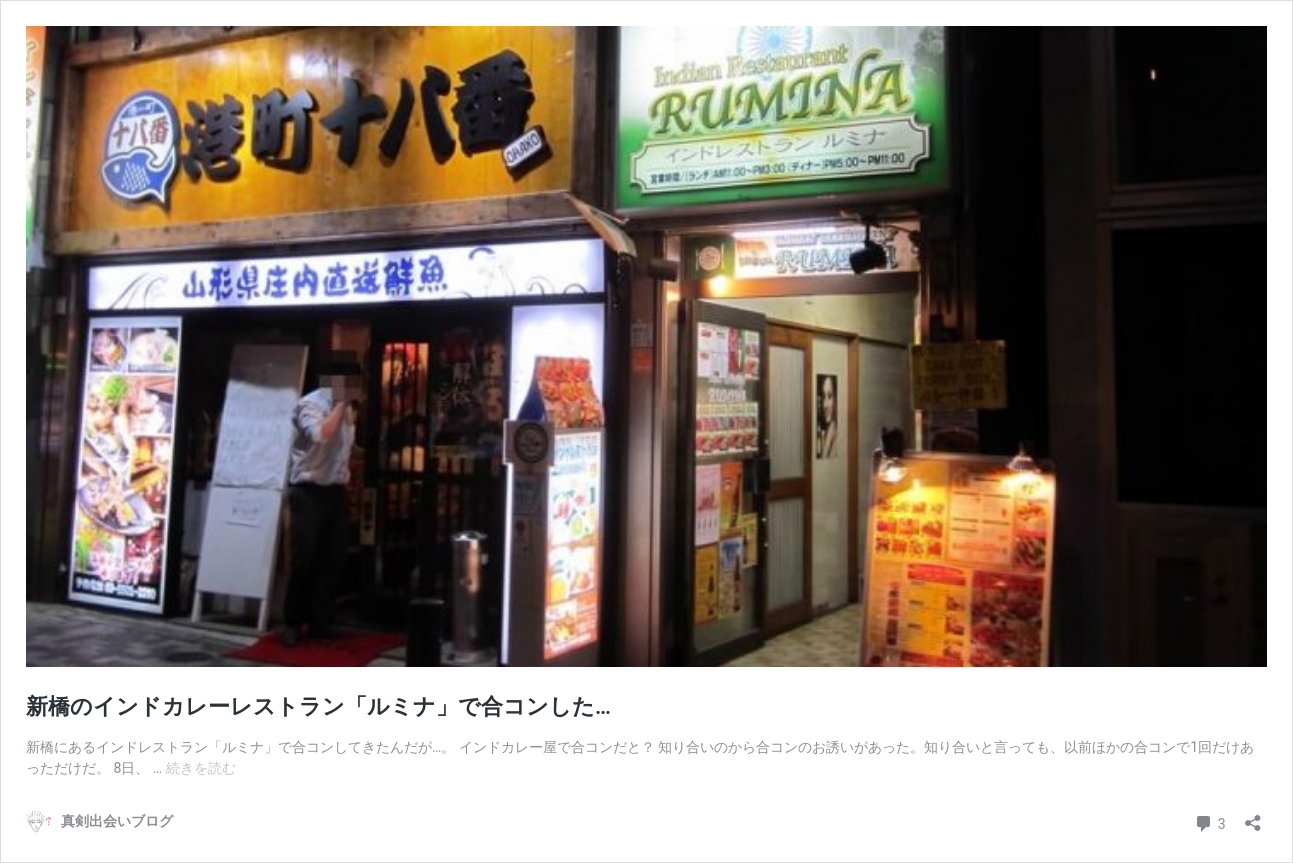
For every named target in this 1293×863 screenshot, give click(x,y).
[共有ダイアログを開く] (1253, 816)
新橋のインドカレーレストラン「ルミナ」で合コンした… (318, 706)
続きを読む (201, 768)
